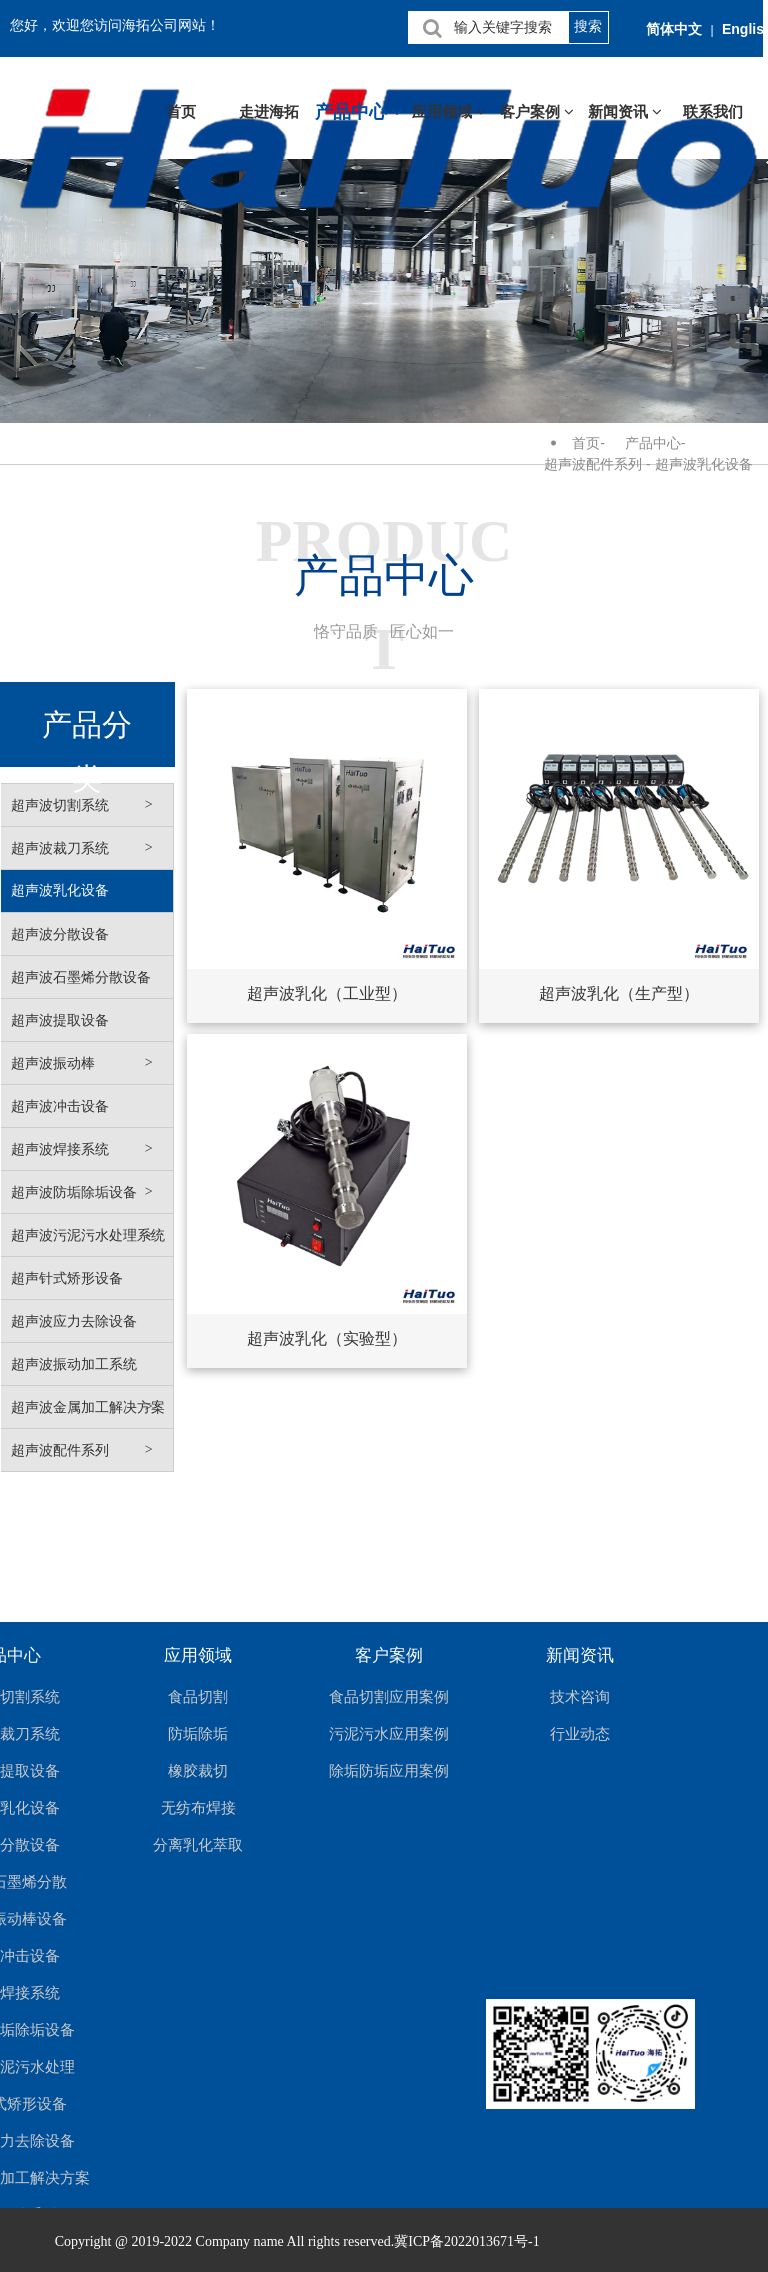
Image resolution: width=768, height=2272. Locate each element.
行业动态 (580, 1733)
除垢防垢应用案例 (389, 1770)
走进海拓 (269, 112)
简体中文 (674, 29)
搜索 (588, 26)
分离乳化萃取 (198, 1844)
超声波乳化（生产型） (619, 993)
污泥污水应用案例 (389, 1733)
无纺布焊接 (198, 1807)
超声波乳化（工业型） (327, 993)
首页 (181, 112)
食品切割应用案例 (389, 1696)
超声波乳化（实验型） (327, 1338)
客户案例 (537, 112)
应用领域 (449, 112)
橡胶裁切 (198, 1770)
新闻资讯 (625, 112)
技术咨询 (580, 1696)
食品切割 (198, 1696)
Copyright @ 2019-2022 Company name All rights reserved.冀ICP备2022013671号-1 (297, 2241)
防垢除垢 (198, 1733)
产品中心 (359, 112)
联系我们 (713, 112)
